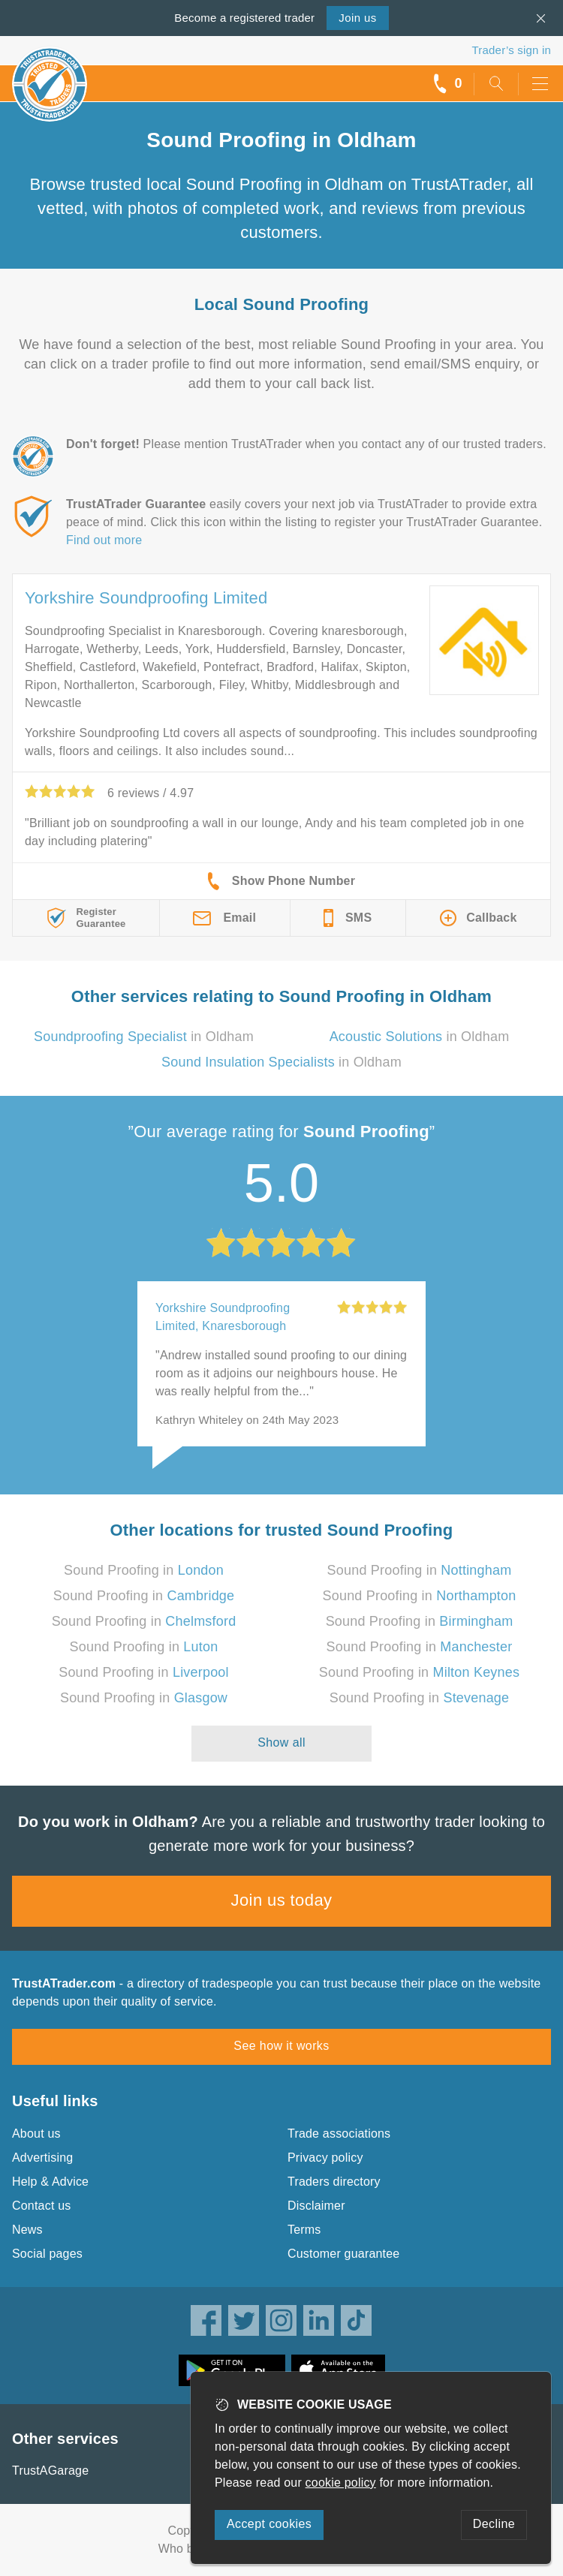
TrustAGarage (50, 2470)
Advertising (42, 2157)
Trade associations (339, 2133)
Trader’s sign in (511, 50)
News (27, 2229)
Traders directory (334, 2181)
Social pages (47, 2253)
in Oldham (144, 1036)
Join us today (282, 1900)
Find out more (104, 540)
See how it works (281, 2045)
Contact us (41, 2205)
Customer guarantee (343, 2253)
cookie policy (341, 2482)
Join (357, 17)
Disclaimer (316, 2205)
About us (36, 2133)
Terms (304, 2229)
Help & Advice (50, 2181)
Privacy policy (325, 2157)
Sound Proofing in (144, 1570)
